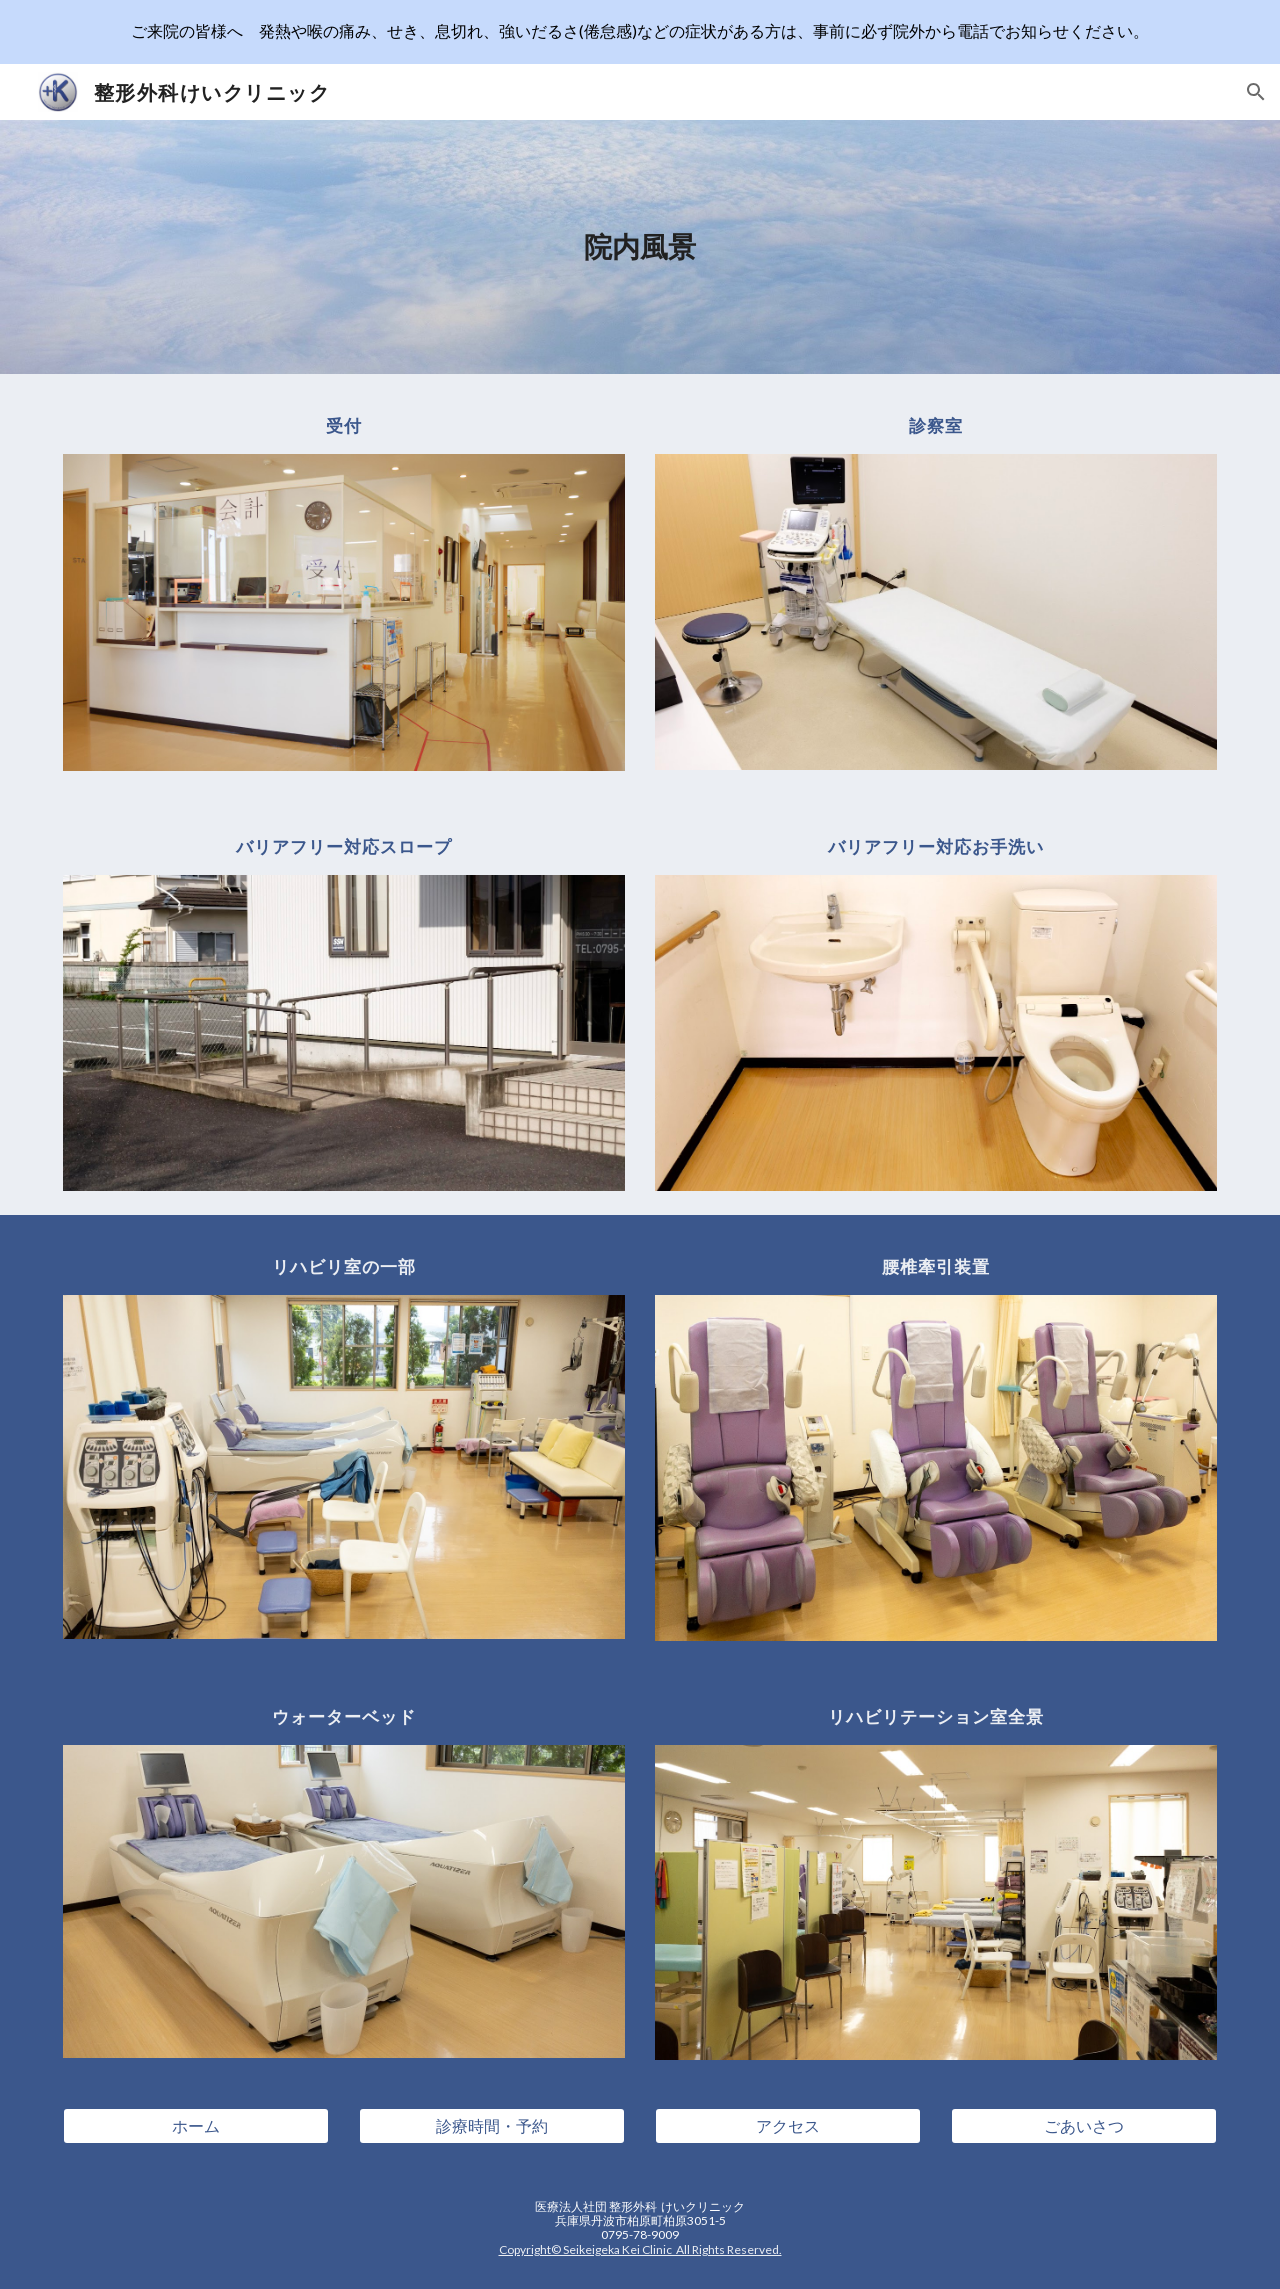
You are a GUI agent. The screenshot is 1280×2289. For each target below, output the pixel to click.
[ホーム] (196, 2126)
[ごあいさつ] (1084, 2126)
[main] (640, 247)
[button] (1256, 92)
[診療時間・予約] (492, 2126)
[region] (640, 32)
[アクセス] (788, 2126)
